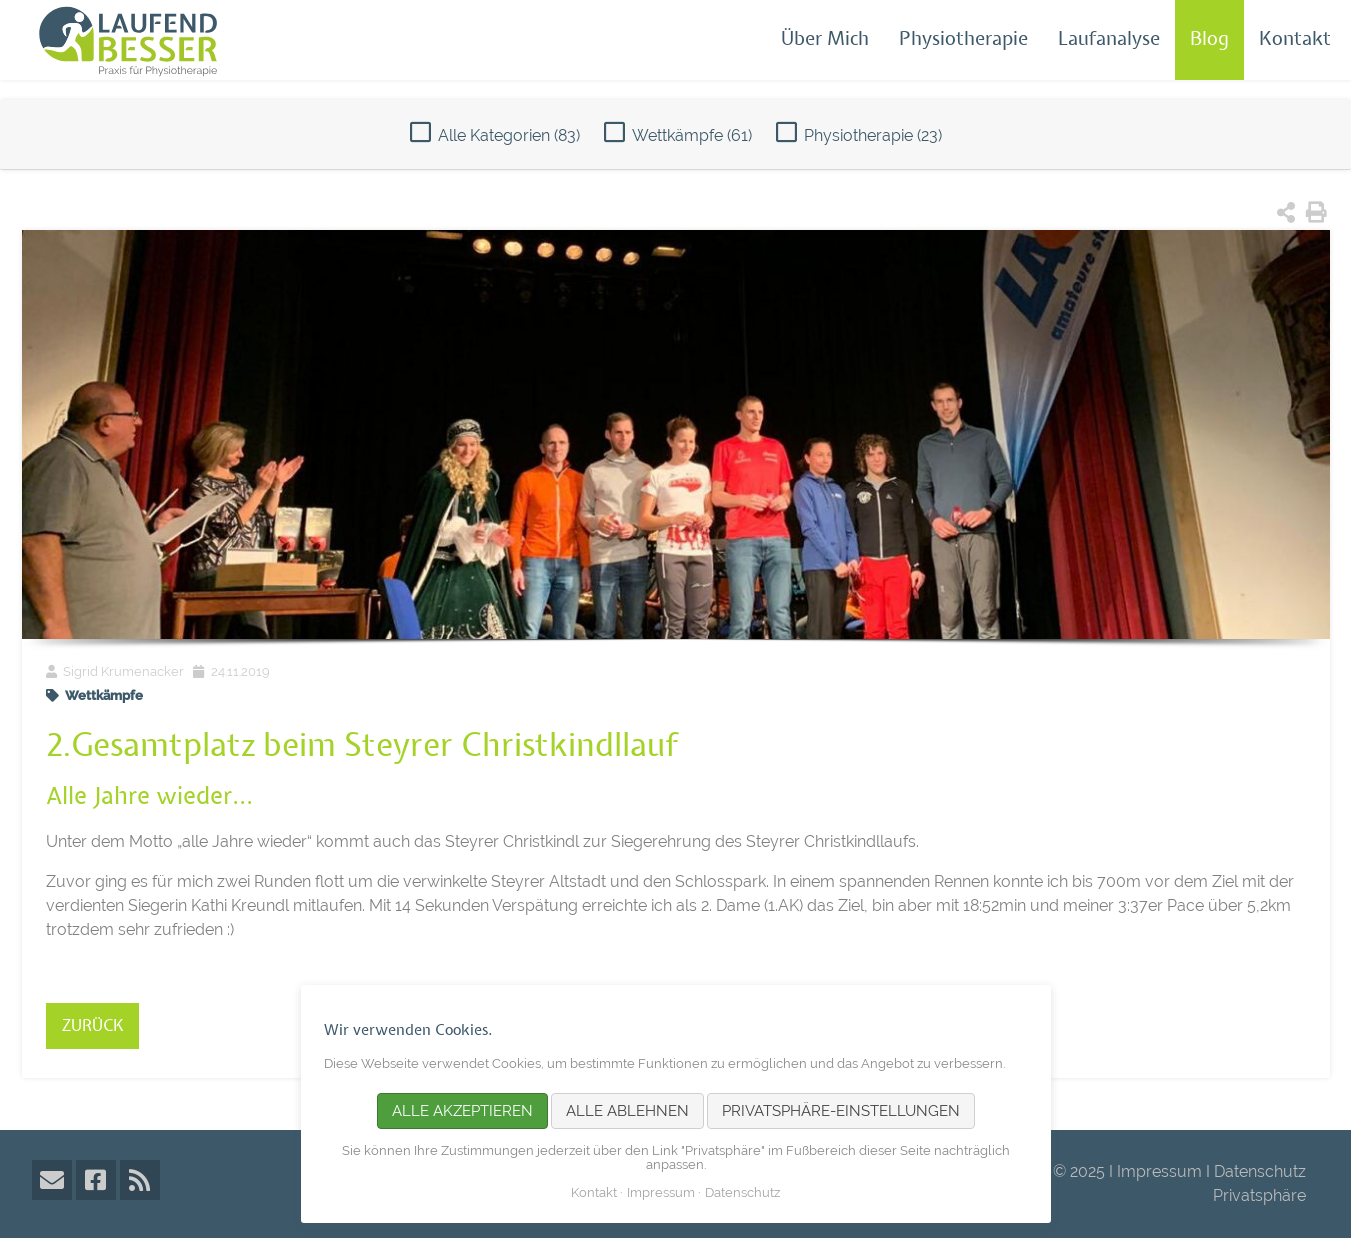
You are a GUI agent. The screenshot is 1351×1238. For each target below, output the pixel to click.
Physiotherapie (963, 39)
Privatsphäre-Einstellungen (841, 1111)
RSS (140, 1180)
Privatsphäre (1259, 1195)
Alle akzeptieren (462, 1111)
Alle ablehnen (627, 1111)
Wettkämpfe (692, 135)
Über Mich (825, 39)
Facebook (96, 1180)
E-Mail (52, 1180)
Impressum (1159, 1171)
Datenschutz (1260, 1171)
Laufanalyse (1109, 39)
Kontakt (1295, 39)
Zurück (92, 1026)
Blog (1209, 39)
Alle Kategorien (509, 135)
